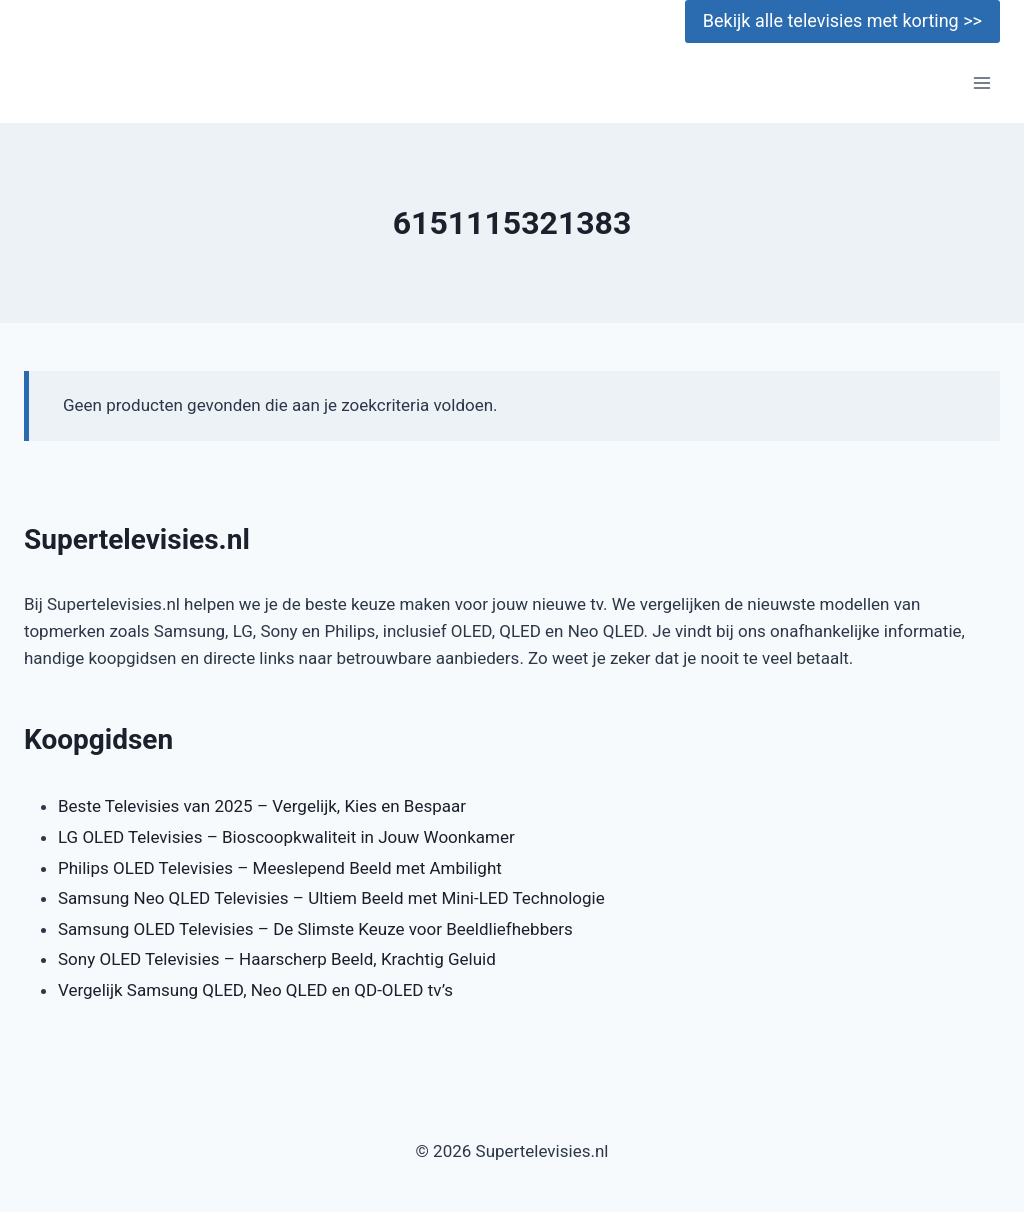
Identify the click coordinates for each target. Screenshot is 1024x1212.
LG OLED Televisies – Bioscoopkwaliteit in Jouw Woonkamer (286, 837)
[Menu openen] (981, 83)
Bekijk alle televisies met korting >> (842, 20)
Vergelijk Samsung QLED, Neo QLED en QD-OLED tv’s (255, 990)
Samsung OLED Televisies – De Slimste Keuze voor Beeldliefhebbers (315, 929)
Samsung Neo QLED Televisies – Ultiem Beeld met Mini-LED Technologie (331, 898)
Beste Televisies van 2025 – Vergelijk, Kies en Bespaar (262, 806)
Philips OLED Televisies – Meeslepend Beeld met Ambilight (280, 868)
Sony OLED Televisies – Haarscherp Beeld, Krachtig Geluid (277, 959)
